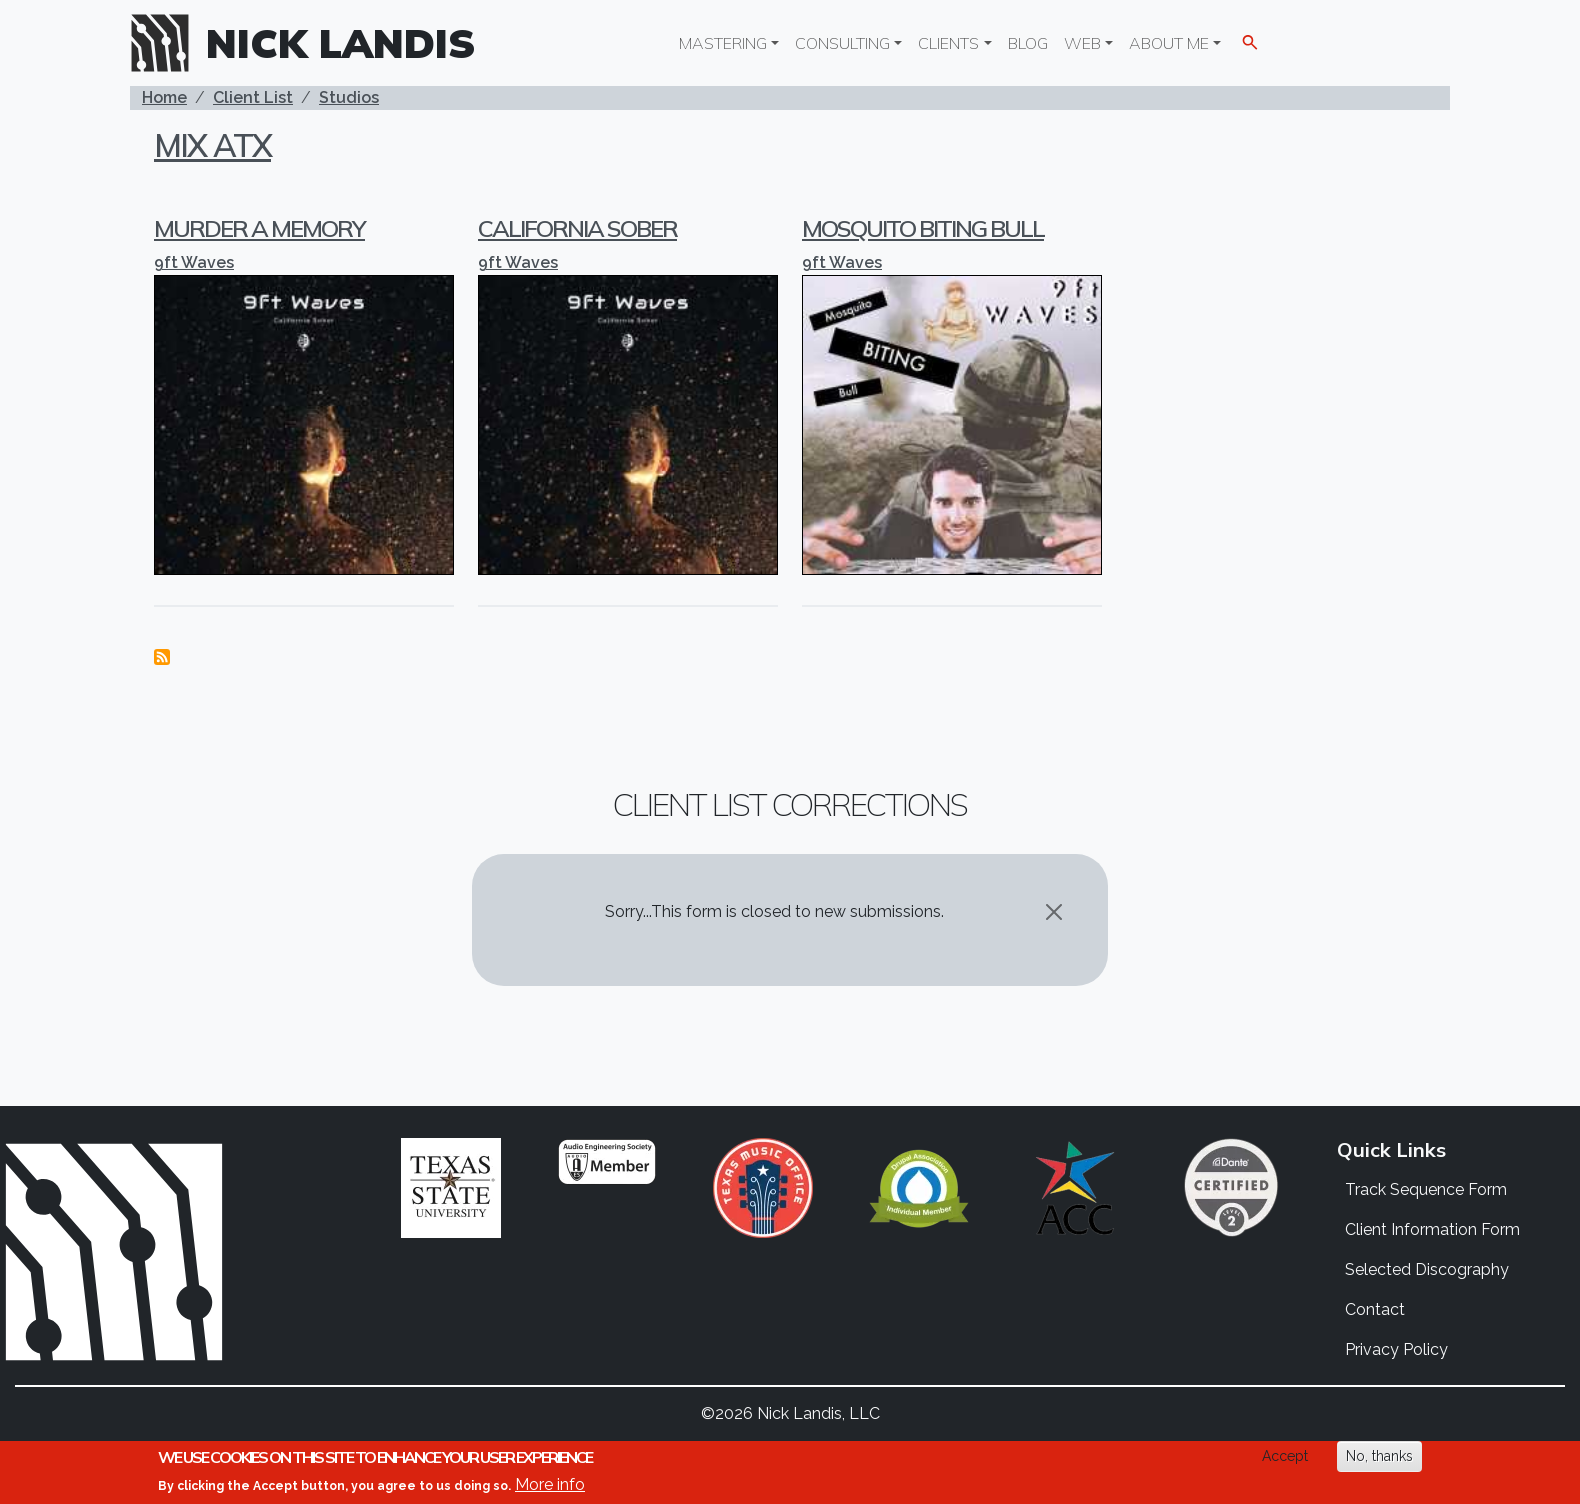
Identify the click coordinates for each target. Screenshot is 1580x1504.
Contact (1375, 1309)
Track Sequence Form (1426, 1189)
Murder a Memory (259, 228)
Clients (948, 43)
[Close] (1054, 912)
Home (164, 97)
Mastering (723, 43)
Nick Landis (341, 43)
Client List (253, 97)
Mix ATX (212, 145)
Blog (1028, 43)
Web (1082, 43)
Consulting (842, 43)
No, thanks (1379, 1456)
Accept (1285, 1456)
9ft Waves (194, 262)
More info (550, 1484)
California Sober (577, 228)
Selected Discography (1427, 1269)
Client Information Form (1432, 1229)
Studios (349, 97)
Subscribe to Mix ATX (162, 657)
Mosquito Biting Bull (923, 228)
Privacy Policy (1396, 1349)
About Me (1169, 43)
